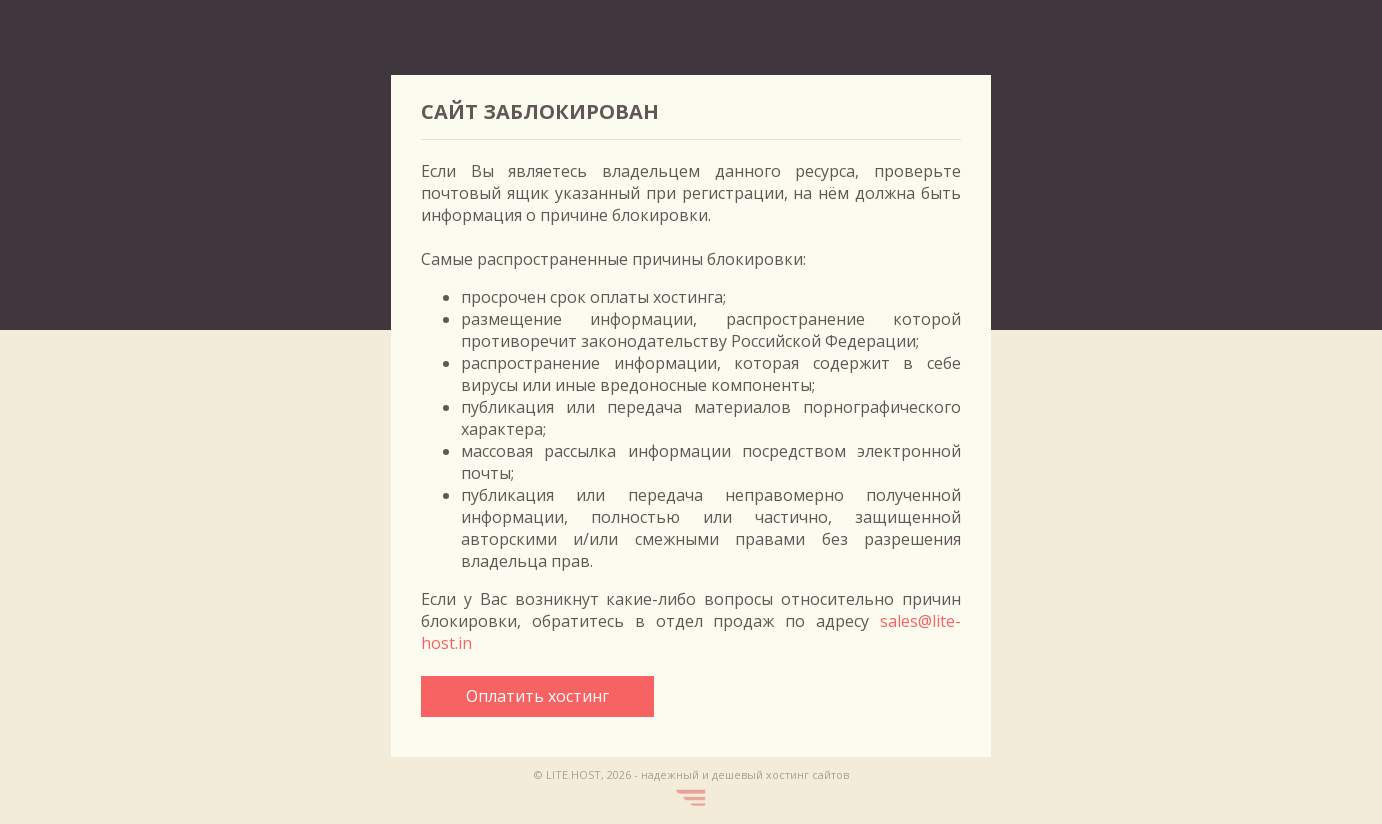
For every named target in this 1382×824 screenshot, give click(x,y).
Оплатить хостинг (537, 696)
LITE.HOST (573, 774)
